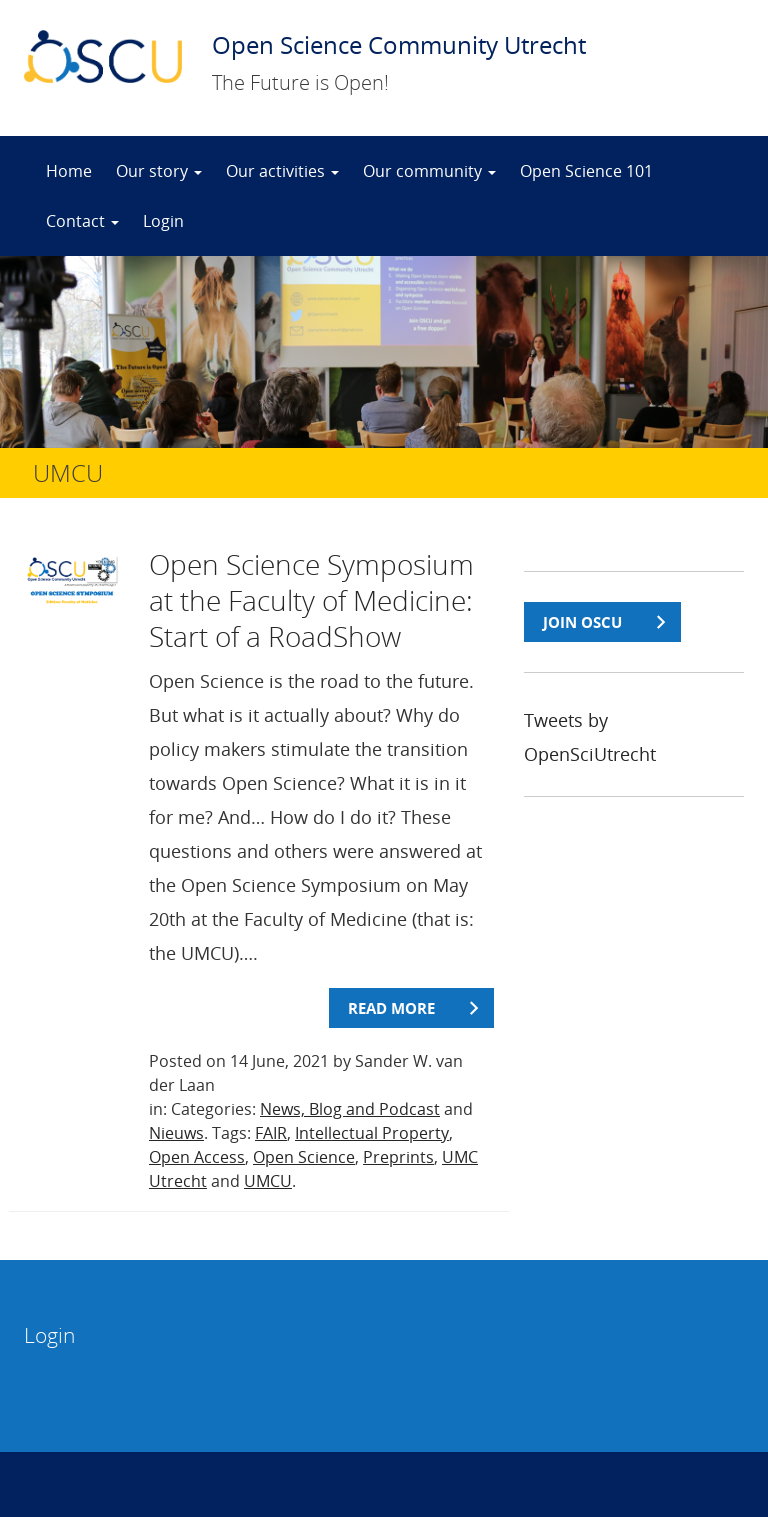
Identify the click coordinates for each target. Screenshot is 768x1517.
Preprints (398, 1157)
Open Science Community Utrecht (399, 44)
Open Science (304, 1157)
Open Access (197, 1157)
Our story (159, 171)
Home (69, 171)
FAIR (271, 1133)
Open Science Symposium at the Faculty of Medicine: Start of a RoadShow (311, 600)
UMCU (268, 1181)
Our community (429, 171)
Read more (391, 1008)
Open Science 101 (586, 171)
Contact (82, 221)
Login (163, 221)
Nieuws (176, 1133)
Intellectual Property (372, 1133)
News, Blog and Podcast (350, 1109)
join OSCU (582, 622)
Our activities (282, 171)
